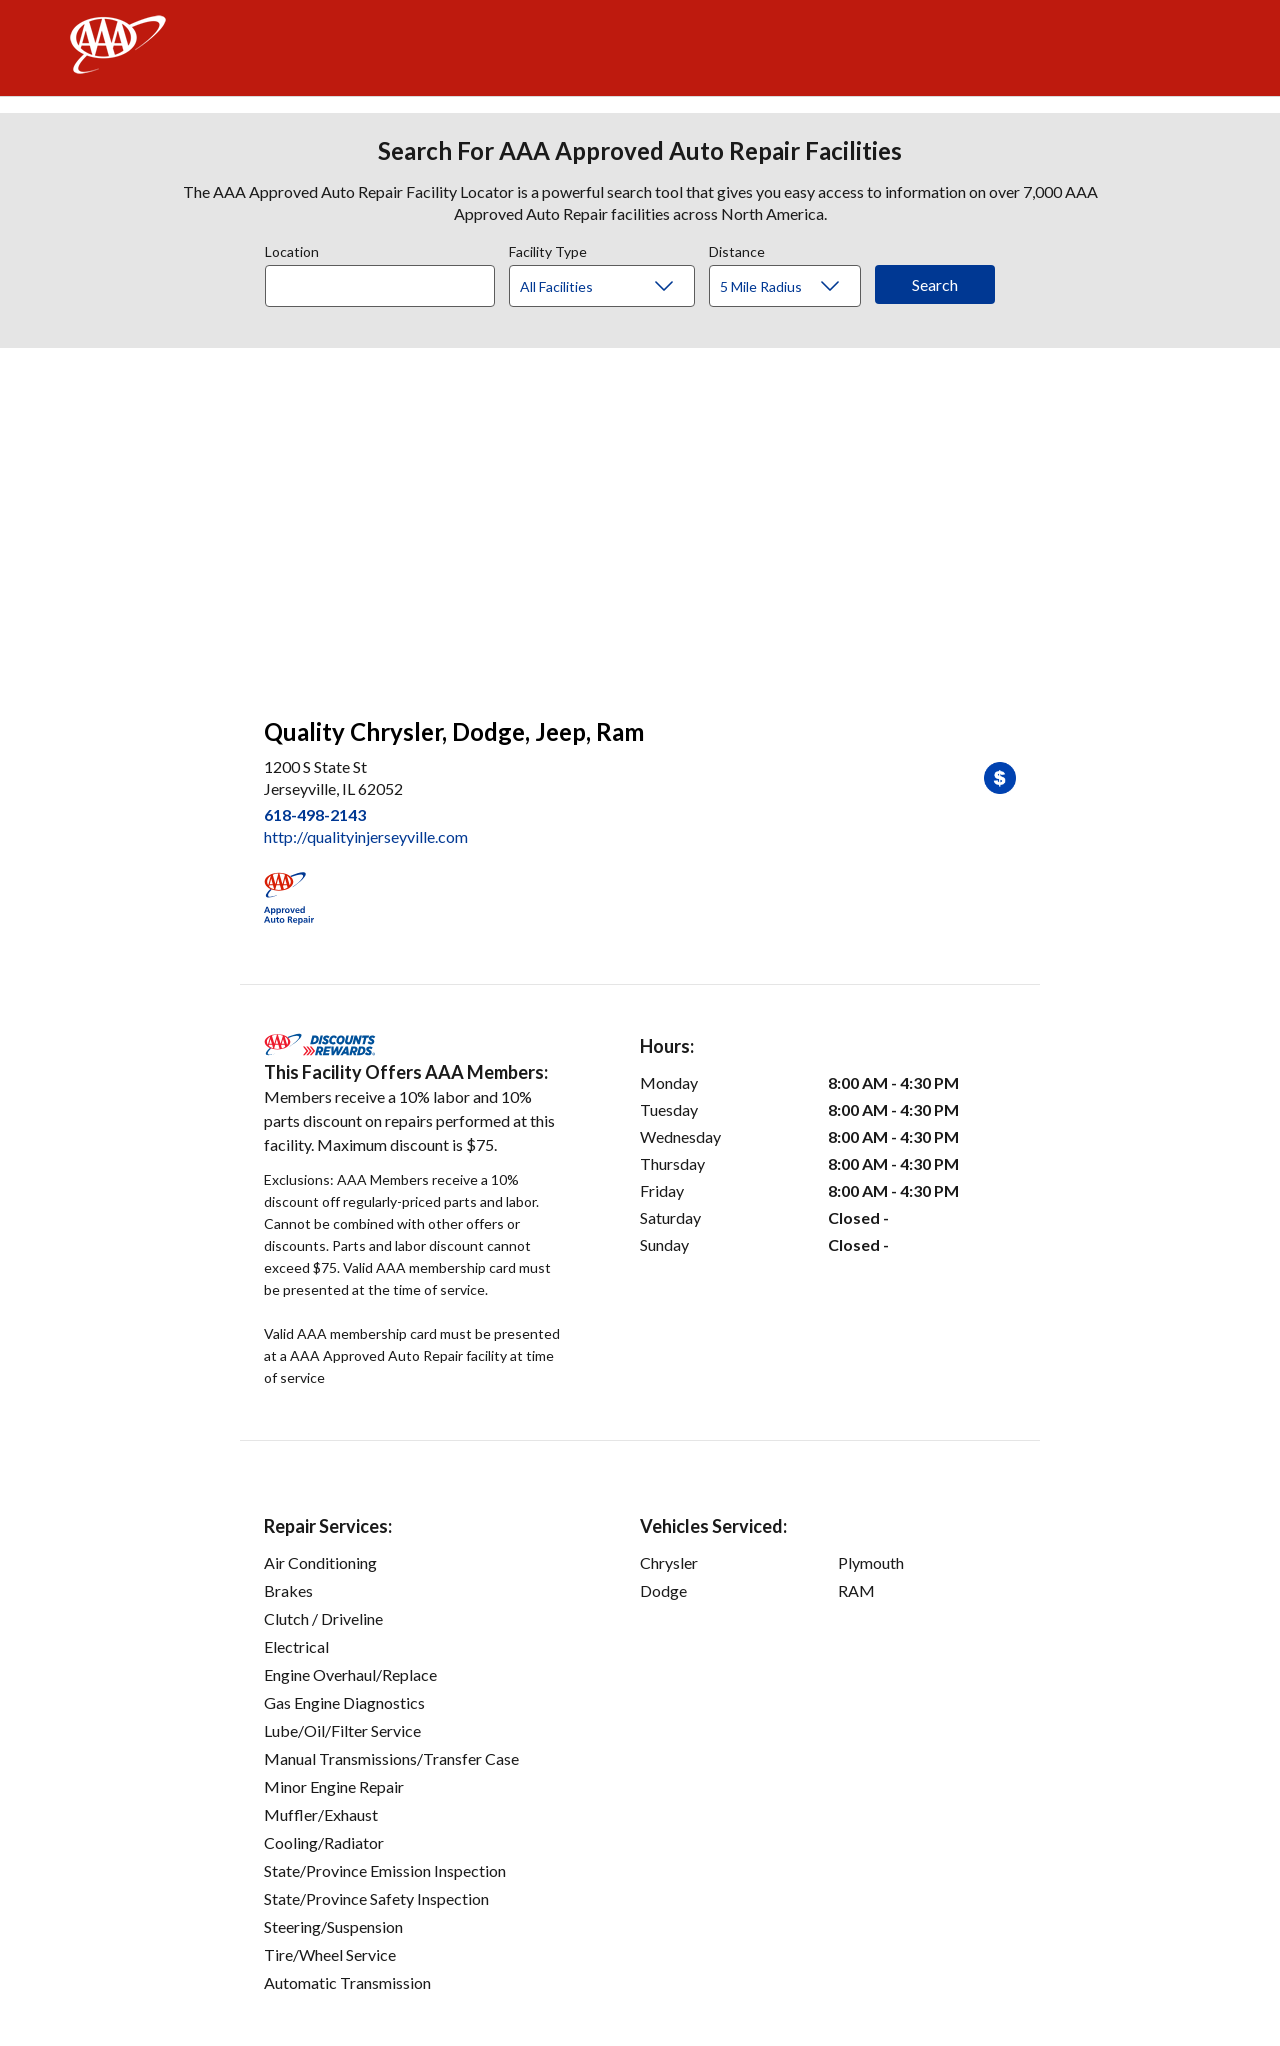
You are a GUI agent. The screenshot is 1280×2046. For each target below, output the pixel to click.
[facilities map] (640, 522)
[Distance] (792, 287)
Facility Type (548, 249)
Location (292, 249)
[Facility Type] (618, 287)
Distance (737, 249)
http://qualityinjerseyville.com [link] (366, 836)
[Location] (380, 286)
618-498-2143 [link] (315, 814)
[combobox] (387, 281)
